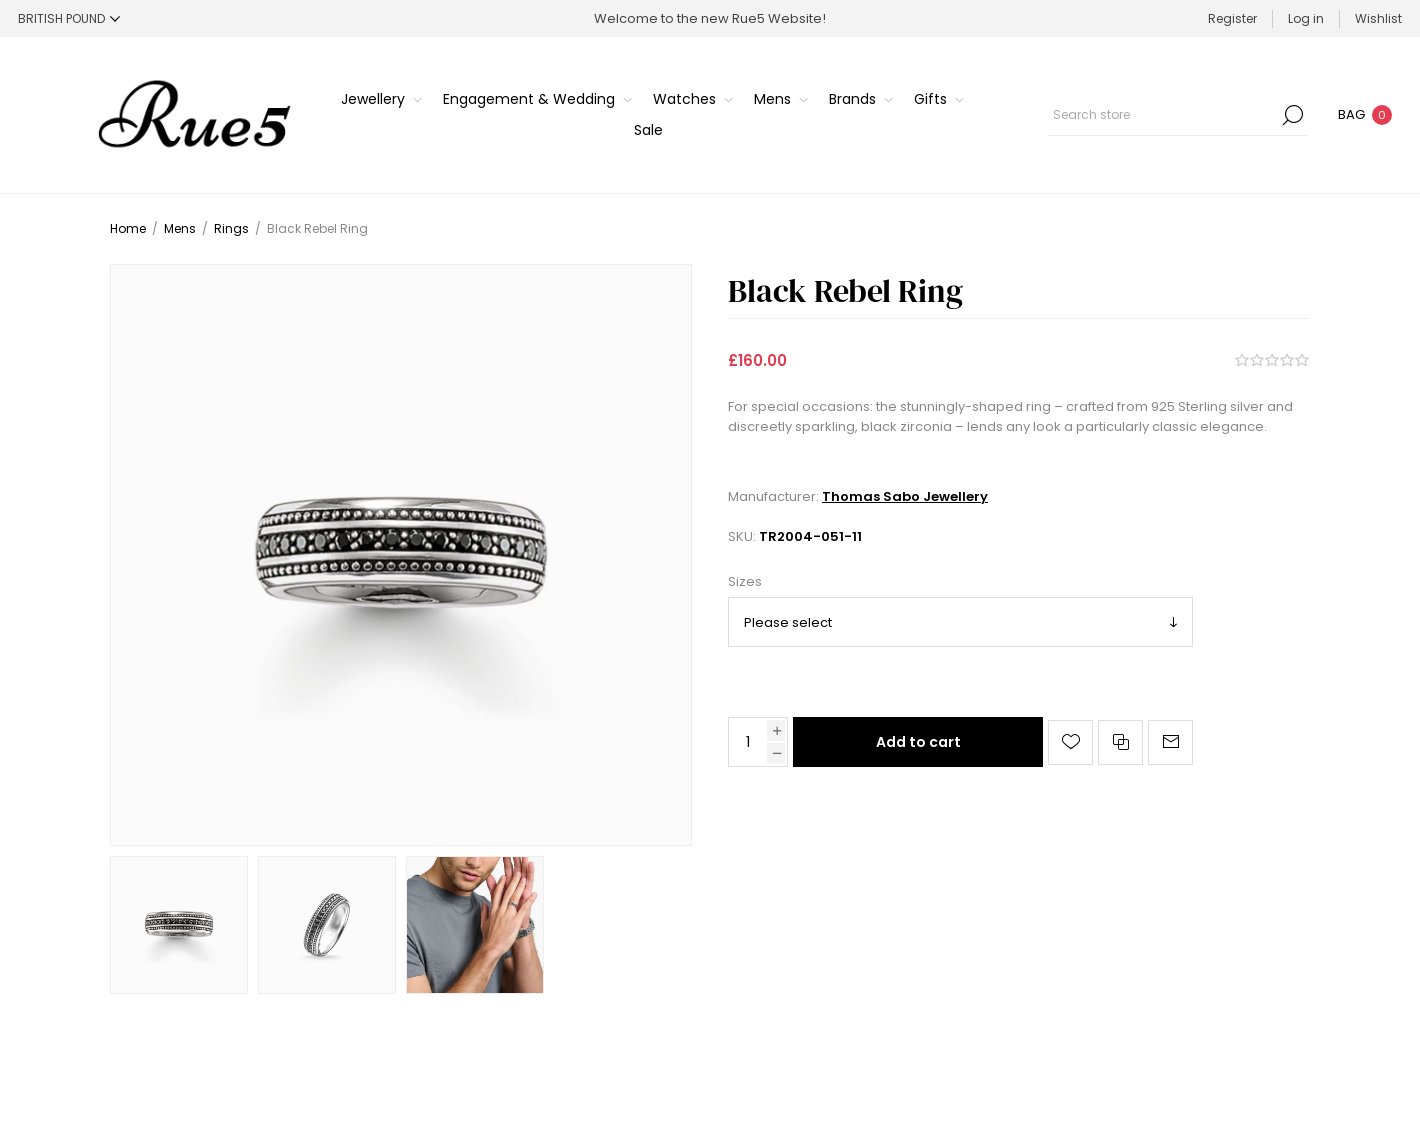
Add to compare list (1120, 742)
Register (1232, 18)
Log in (1306, 18)
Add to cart (918, 742)
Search (1293, 115)
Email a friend (1170, 742)
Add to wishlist (1070, 742)
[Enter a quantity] (748, 742)
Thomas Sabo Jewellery (905, 496)
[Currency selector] (69, 18)
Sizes (745, 581)
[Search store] (1178, 115)
